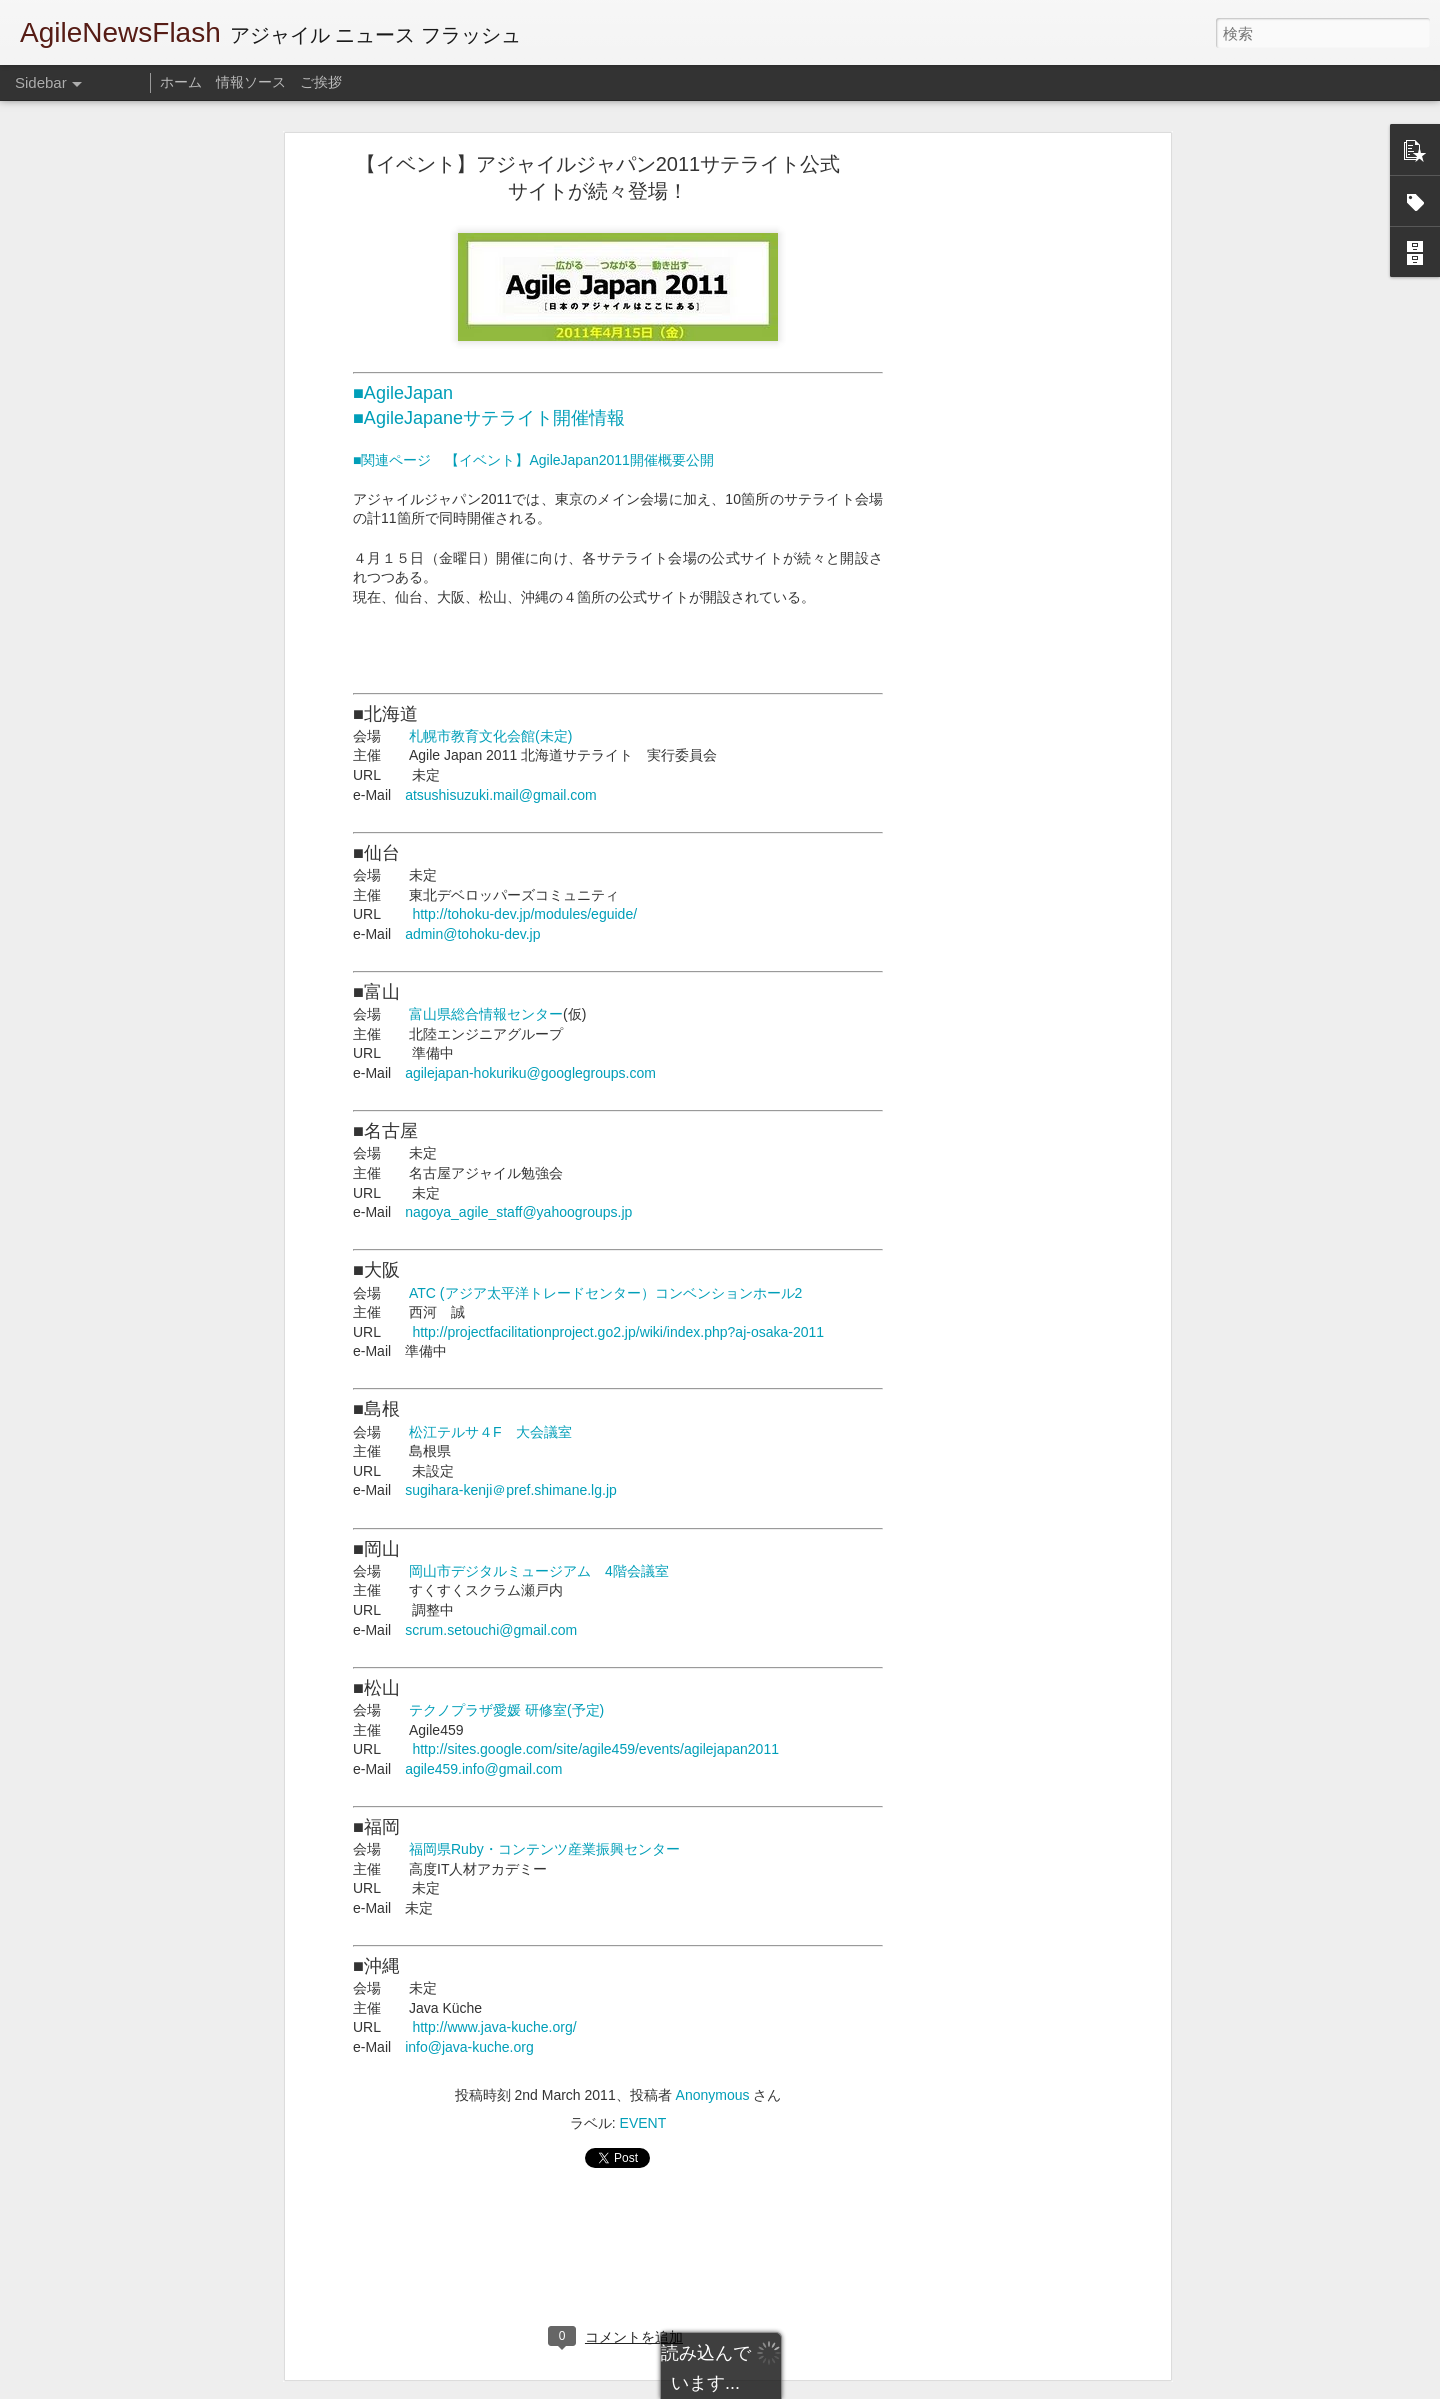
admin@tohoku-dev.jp (472, 934)
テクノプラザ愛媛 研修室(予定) (506, 1710)
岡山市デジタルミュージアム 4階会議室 (539, 1571)
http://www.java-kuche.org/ (494, 2027)
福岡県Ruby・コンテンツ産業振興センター (544, 1849)
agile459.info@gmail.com (483, 1769)
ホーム (181, 82)
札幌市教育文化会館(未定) (490, 736)
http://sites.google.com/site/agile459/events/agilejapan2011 (595, 1749)
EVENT (643, 2123)
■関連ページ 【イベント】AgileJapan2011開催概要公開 (533, 460)
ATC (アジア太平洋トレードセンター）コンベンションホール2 (605, 1293)
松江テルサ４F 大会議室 (490, 1432)
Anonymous (713, 2095)
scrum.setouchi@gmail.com (491, 1630)
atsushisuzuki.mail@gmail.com (501, 795)
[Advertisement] (993, 476)
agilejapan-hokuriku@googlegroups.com (530, 1073)
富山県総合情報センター (486, 1014)
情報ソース (251, 82)
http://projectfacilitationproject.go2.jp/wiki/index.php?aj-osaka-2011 (618, 1332)
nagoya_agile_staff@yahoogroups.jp (518, 1212)
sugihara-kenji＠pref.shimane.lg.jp (511, 1490)
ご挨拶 (321, 82)
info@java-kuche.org (469, 2047)
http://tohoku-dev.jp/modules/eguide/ (524, 914)
